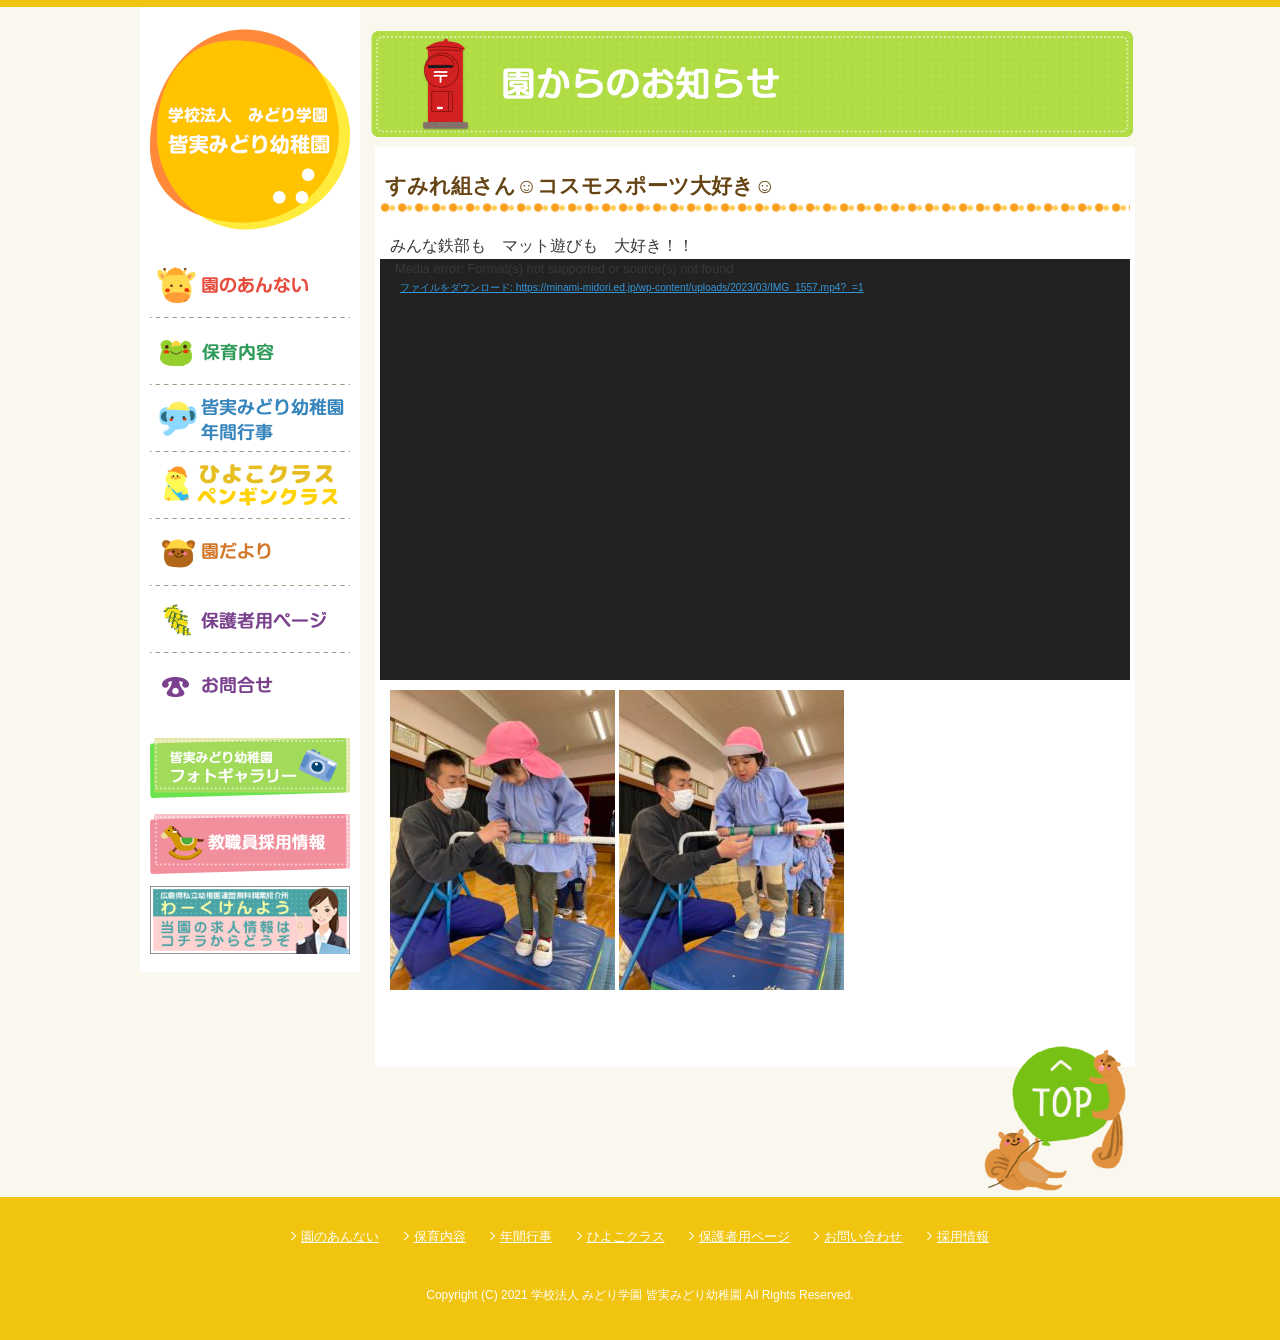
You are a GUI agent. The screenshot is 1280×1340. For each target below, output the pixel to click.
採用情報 (963, 1236)
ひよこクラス (626, 1236)
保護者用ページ (744, 1236)
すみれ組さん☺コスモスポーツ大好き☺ (580, 185)
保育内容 (440, 1236)
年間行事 (526, 1236)
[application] (755, 470)
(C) (489, 1295)
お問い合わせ (863, 1236)
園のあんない (340, 1236)
